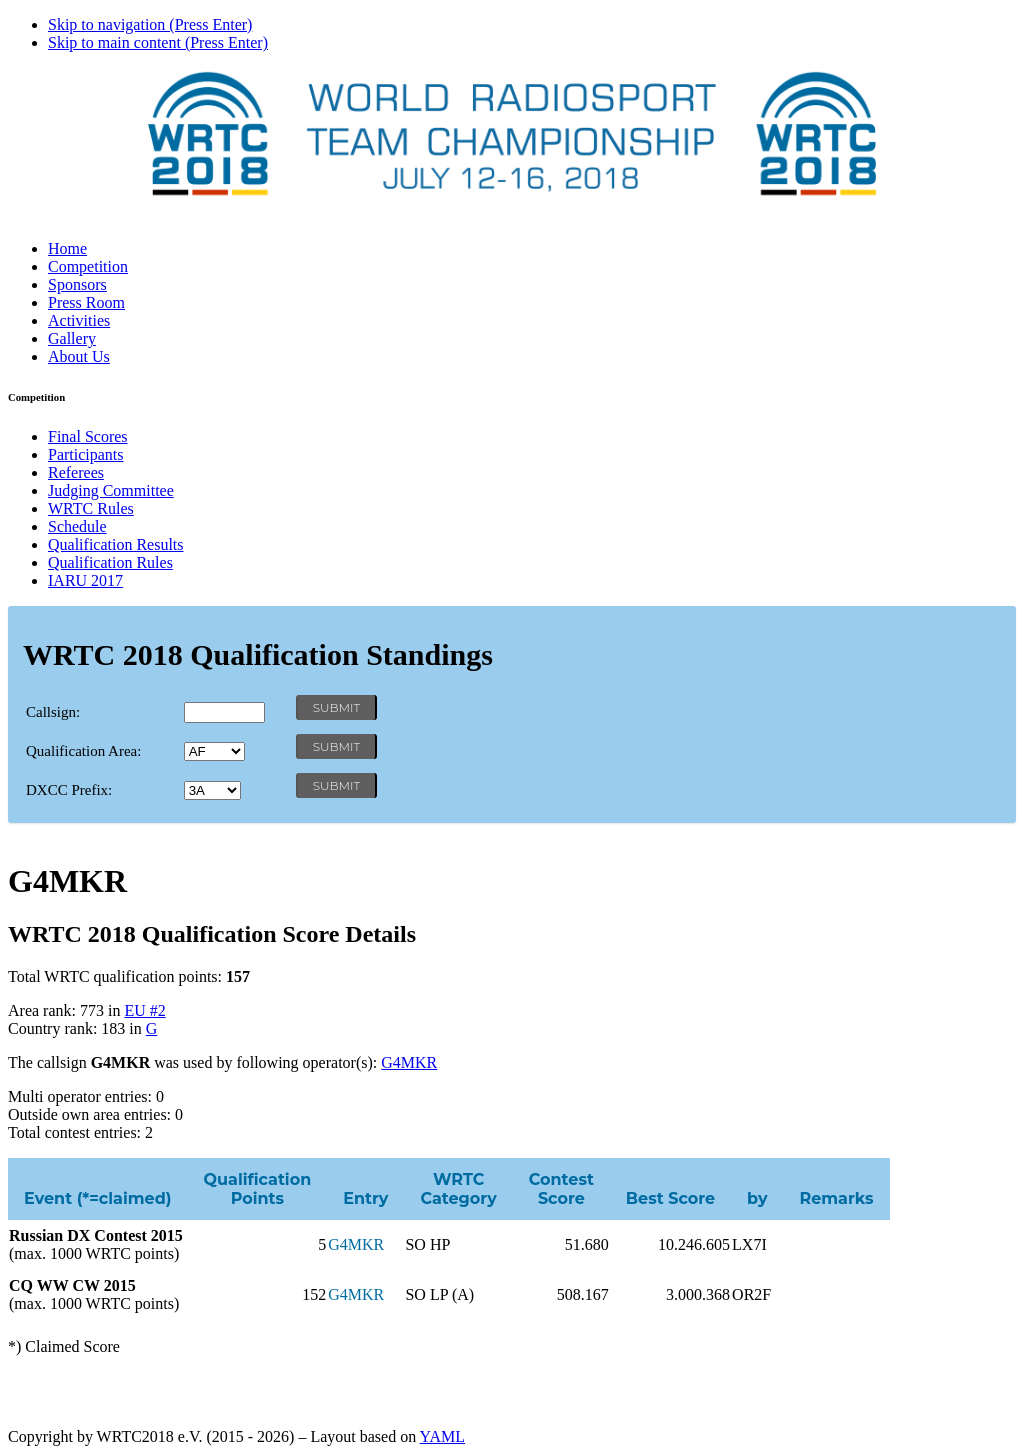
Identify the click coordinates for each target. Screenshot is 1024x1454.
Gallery (72, 338)
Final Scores (88, 436)
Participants (86, 454)
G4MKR (409, 1062)
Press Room (86, 302)
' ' (214, 751)
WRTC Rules (91, 508)
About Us (79, 356)
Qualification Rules (110, 562)
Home (67, 248)
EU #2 (144, 1010)
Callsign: (53, 712)
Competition (88, 266)
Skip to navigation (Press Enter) (150, 24)
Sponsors (77, 284)
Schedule (77, 526)
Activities (79, 320)
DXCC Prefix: (69, 790)
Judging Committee (111, 490)
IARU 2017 (85, 580)
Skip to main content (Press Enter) (158, 42)
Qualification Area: (83, 751)
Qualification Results (116, 544)
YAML (442, 1436)
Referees (76, 472)
